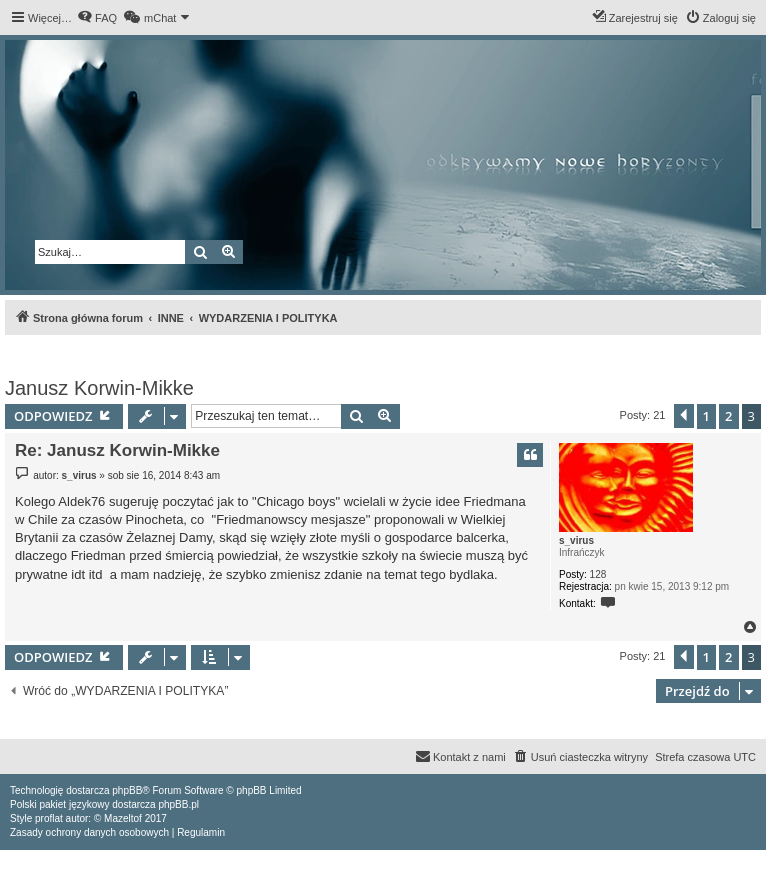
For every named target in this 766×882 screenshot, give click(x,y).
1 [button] (706, 416)
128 (598, 574)
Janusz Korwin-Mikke (99, 388)
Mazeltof (123, 818)
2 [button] (728, 416)
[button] (684, 416)
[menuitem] (97, 18)
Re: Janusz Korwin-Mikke (117, 450)
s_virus (576, 540)
